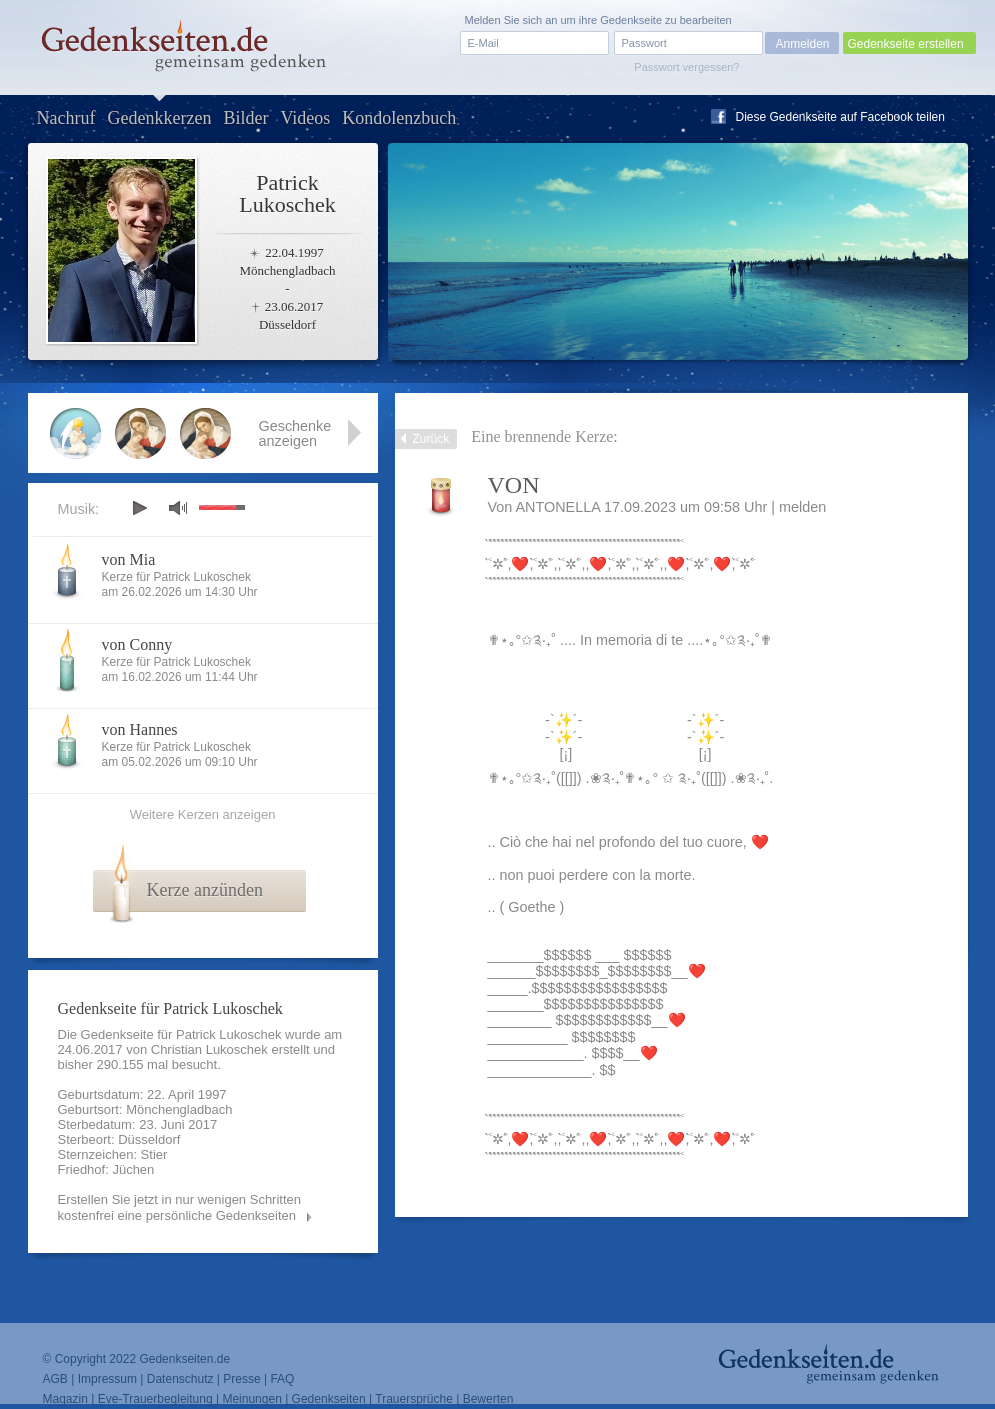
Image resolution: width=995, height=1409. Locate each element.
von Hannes (140, 729)
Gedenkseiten (329, 1399)
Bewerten (488, 1399)
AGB (55, 1379)
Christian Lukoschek (209, 1049)
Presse (241, 1379)
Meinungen (251, 1399)
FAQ (282, 1379)
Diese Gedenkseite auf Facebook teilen (840, 117)
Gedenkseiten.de (184, 1359)
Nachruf (66, 118)
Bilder (245, 118)
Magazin (65, 1399)
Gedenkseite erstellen (906, 44)
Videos (305, 118)
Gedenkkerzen (159, 118)
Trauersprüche (414, 1399)
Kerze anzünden (205, 890)
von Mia (129, 559)
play (139, 508)
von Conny (137, 644)
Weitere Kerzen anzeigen (203, 814)
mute (178, 507)
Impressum (107, 1379)
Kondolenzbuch (399, 118)
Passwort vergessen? (686, 67)
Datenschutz (180, 1379)
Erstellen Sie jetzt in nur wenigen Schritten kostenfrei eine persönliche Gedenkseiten (180, 1207)
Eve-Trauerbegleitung (155, 1399)
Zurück (431, 439)
